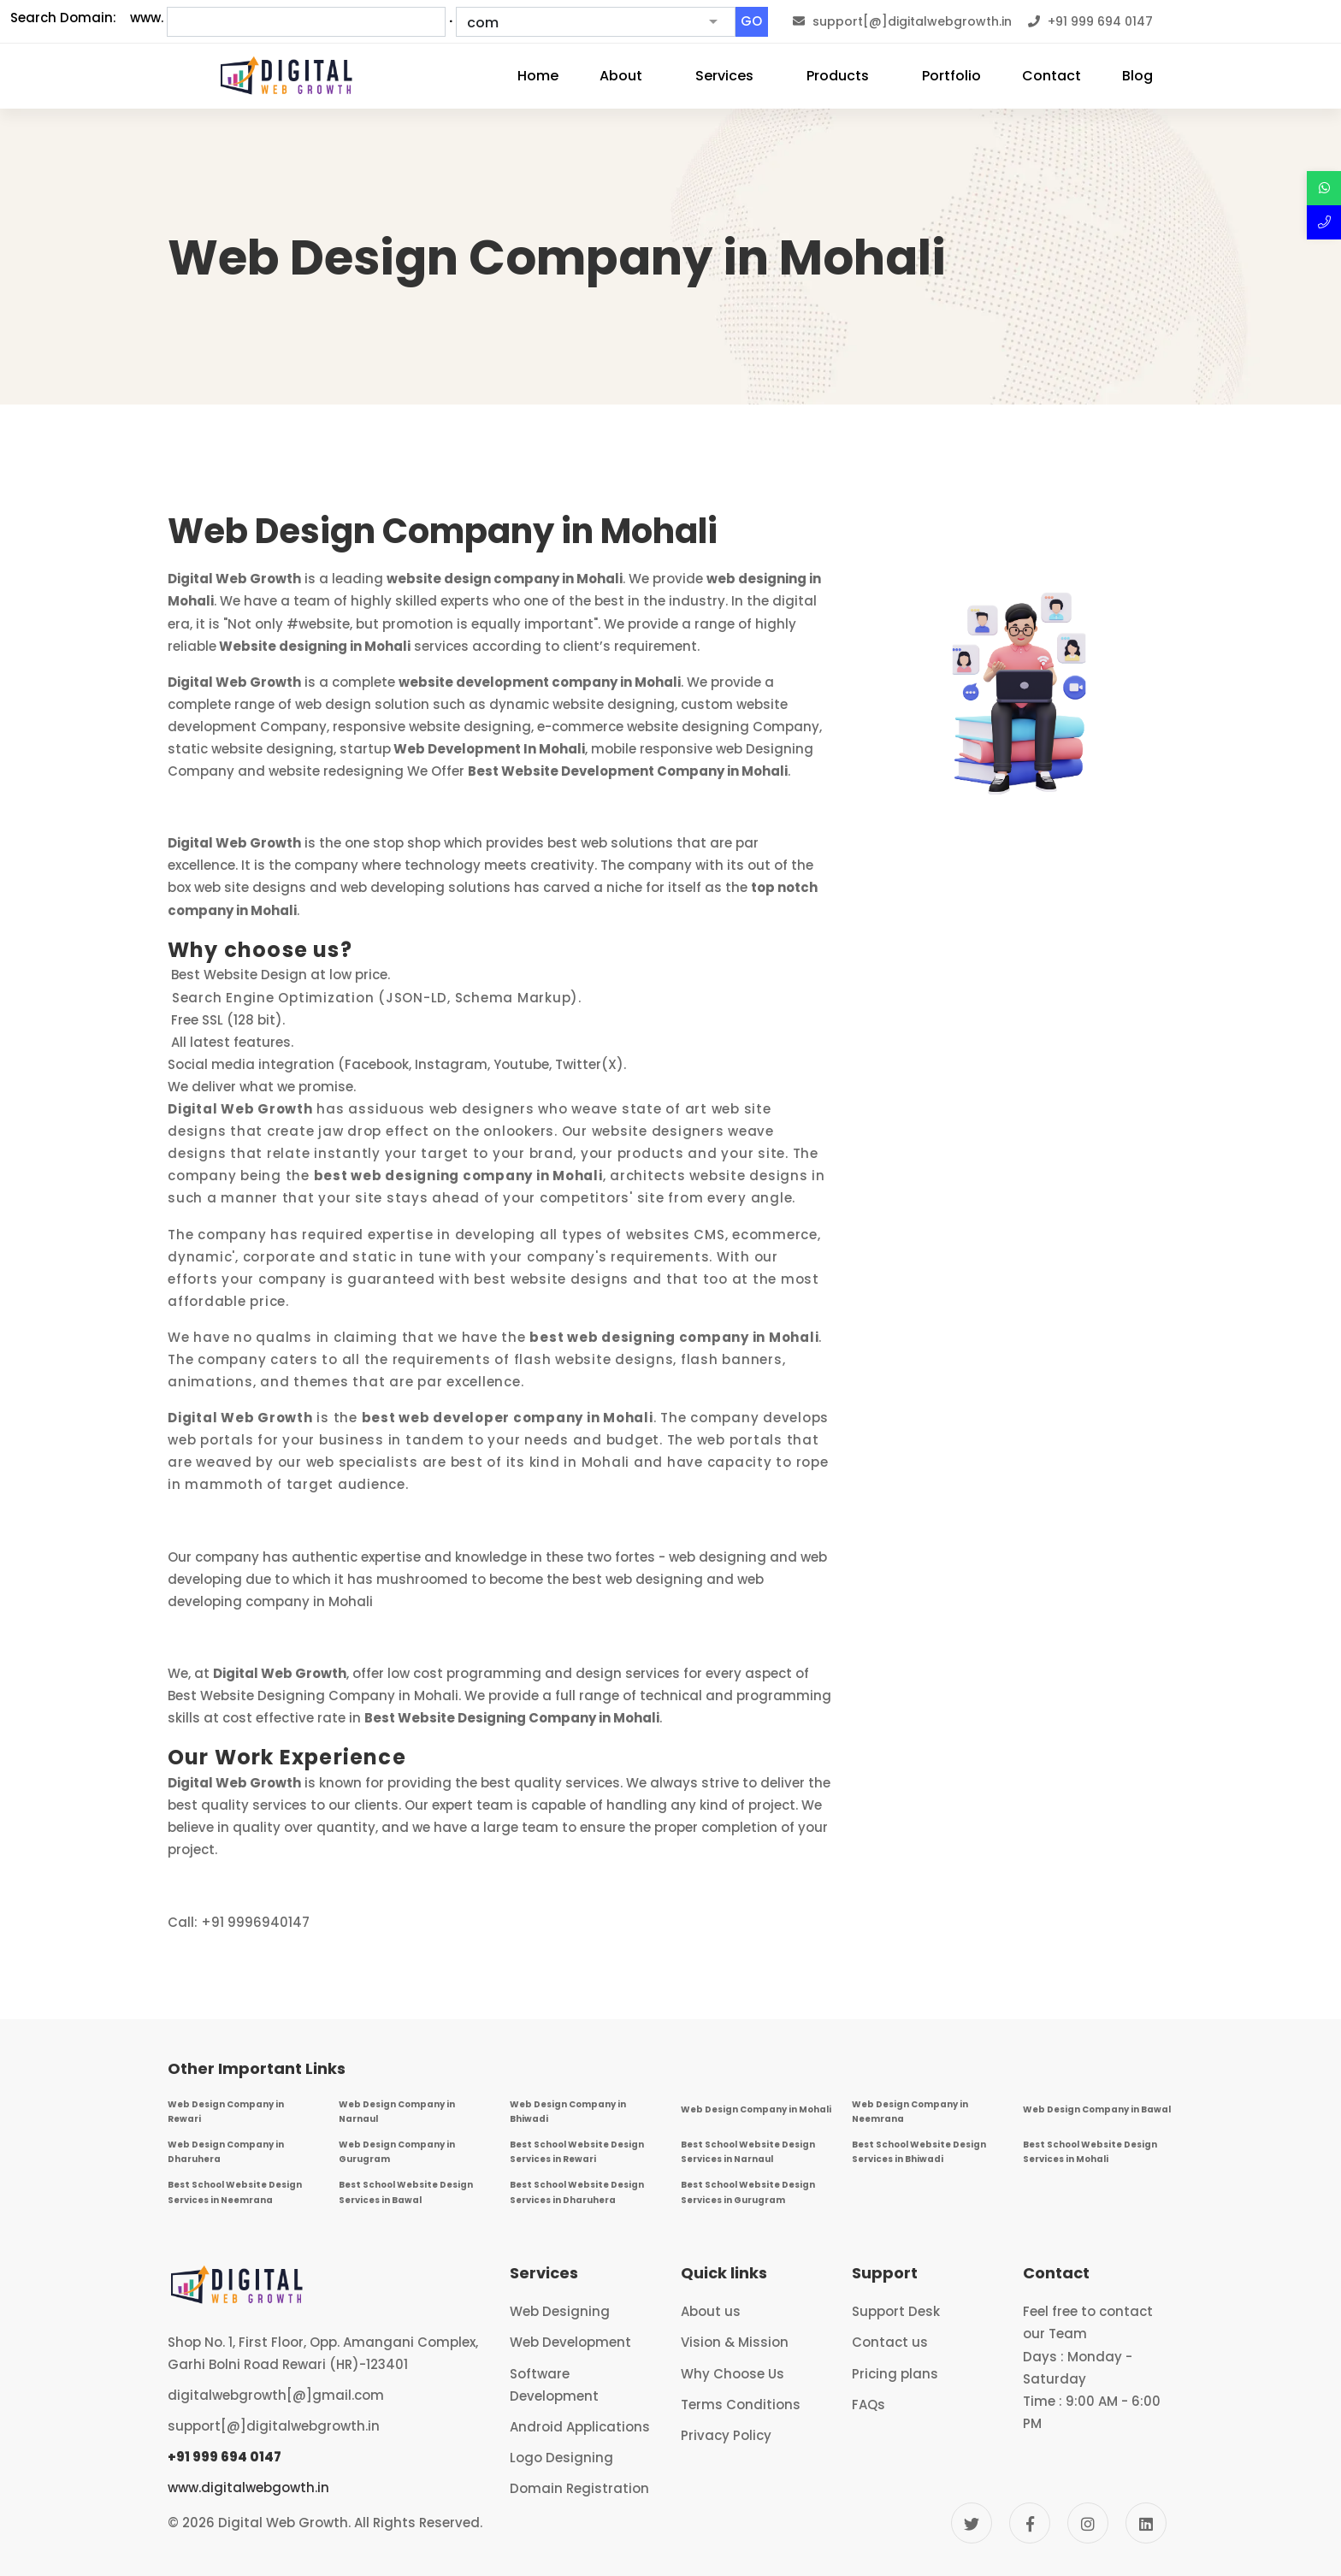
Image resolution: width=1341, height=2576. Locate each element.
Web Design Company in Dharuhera (226, 2151)
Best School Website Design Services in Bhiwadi (919, 2151)
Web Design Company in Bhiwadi (568, 2111)
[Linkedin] (1146, 2523)
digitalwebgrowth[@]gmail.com (276, 2395)
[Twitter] (971, 2523)
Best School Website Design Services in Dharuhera (577, 2192)
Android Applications (580, 2427)
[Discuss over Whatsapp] (1324, 188)
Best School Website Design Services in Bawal (406, 2192)
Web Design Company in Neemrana (910, 2111)
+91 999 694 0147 (224, 2457)
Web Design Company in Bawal (1097, 2109)
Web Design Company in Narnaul (397, 2111)
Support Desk (896, 2311)
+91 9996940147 (255, 1922)
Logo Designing (561, 2458)
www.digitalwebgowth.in (248, 2487)
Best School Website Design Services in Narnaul (748, 2151)
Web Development (570, 2342)
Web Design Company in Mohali (756, 2109)
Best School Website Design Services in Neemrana (235, 2192)
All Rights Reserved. (418, 2523)
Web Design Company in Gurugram (397, 2151)
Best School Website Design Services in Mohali (1090, 2151)
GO (751, 21)
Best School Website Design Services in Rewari (577, 2151)
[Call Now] (1324, 222)
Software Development (554, 2385)
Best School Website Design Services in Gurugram (748, 2192)
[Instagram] (1087, 2523)
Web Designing (560, 2311)
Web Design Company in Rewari (226, 2111)
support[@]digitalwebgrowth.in (274, 2426)
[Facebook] (1029, 2523)
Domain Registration (579, 2488)
